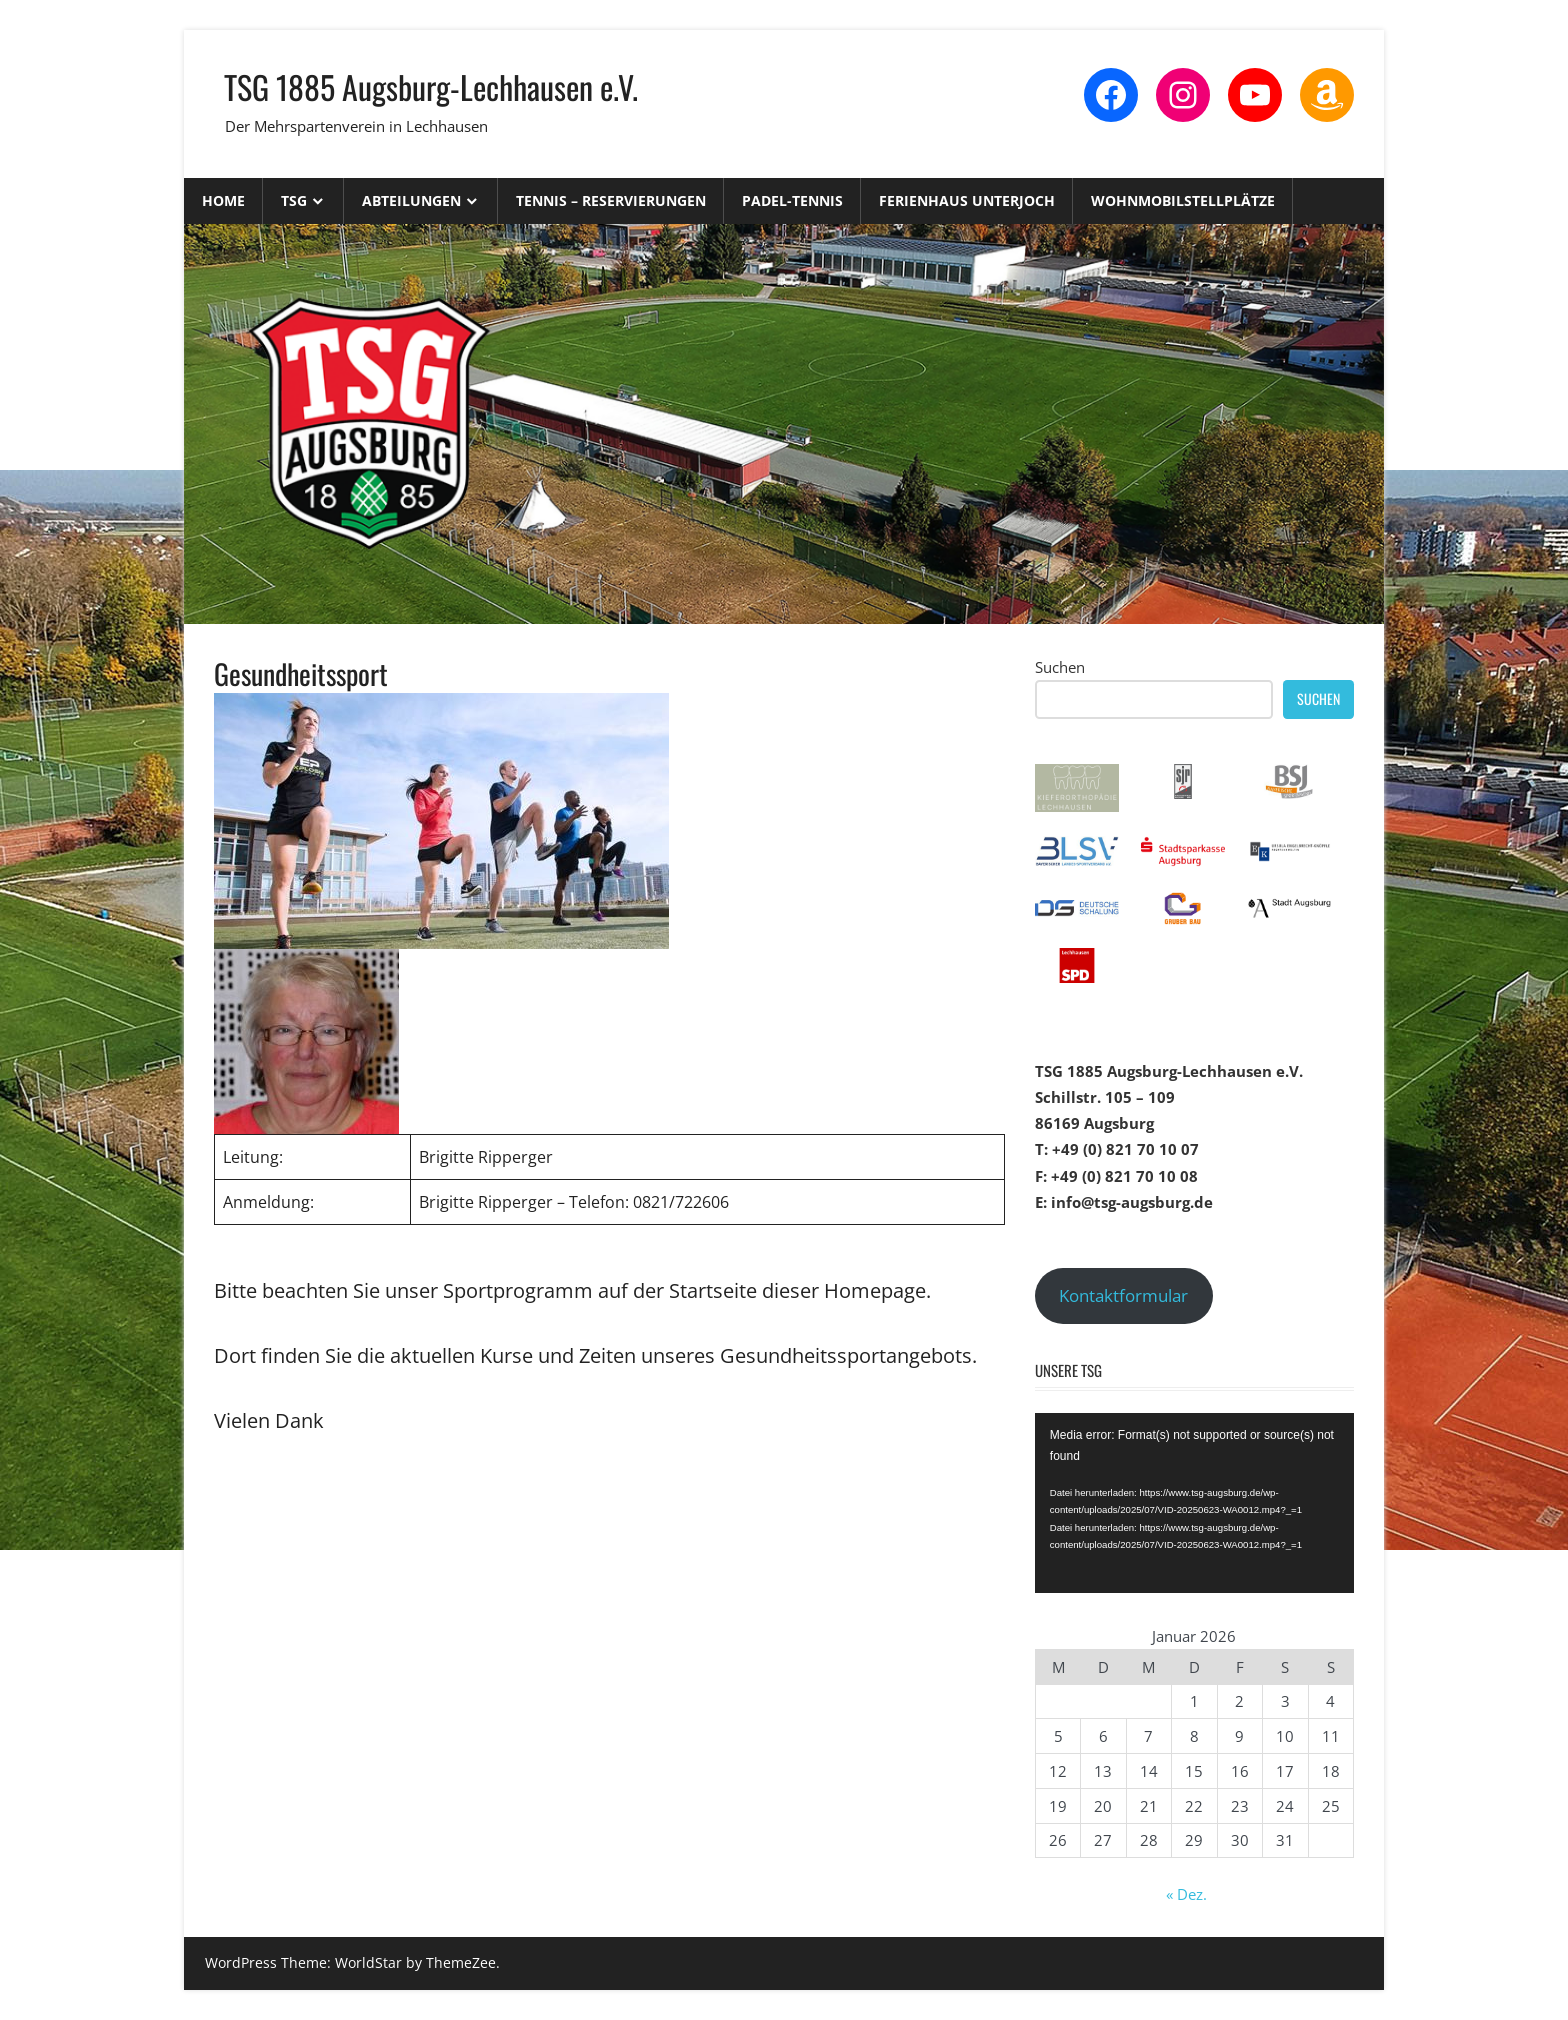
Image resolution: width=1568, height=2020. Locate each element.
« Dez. (1186, 1894)
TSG (294, 200)
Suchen (1060, 667)
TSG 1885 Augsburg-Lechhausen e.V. (431, 86)
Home (223, 200)
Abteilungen (411, 200)
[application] (1194, 1503)
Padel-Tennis (792, 200)
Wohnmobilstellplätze (1183, 200)
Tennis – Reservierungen (611, 200)
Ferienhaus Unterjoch (967, 200)
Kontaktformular (1123, 1295)
